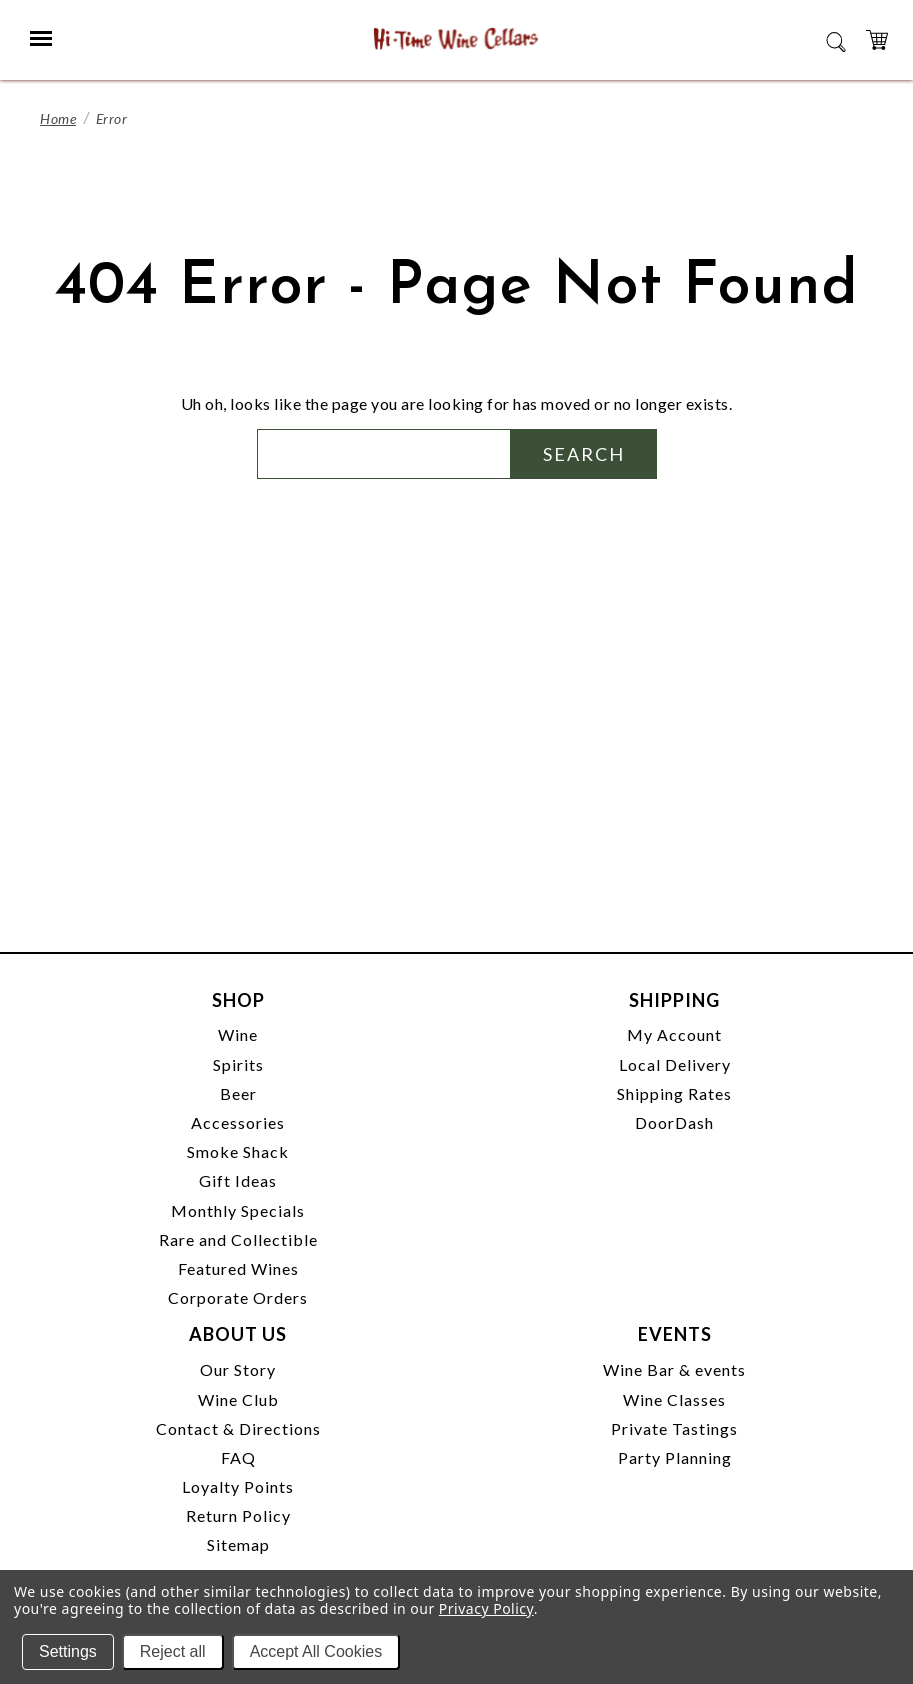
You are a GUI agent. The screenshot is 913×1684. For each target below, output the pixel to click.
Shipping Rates (674, 1093)
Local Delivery (675, 1064)
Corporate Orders (238, 1297)
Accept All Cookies (316, 1651)
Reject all (173, 1651)
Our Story (238, 1369)
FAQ (238, 1457)
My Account (674, 1034)
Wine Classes (674, 1399)
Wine (238, 1034)
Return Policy (238, 1515)
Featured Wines (238, 1268)
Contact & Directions (238, 1428)
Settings (68, 1651)
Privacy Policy (486, 1608)
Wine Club (238, 1399)
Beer (238, 1093)
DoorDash (674, 1122)
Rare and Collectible (238, 1239)
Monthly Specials (238, 1210)
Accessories (238, 1122)
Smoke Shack (238, 1151)
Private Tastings (674, 1428)
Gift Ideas (238, 1180)
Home (58, 118)
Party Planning (675, 1457)
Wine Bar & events (674, 1369)
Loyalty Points (238, 1486)
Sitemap (238, 1544)
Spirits (238, 1064)
